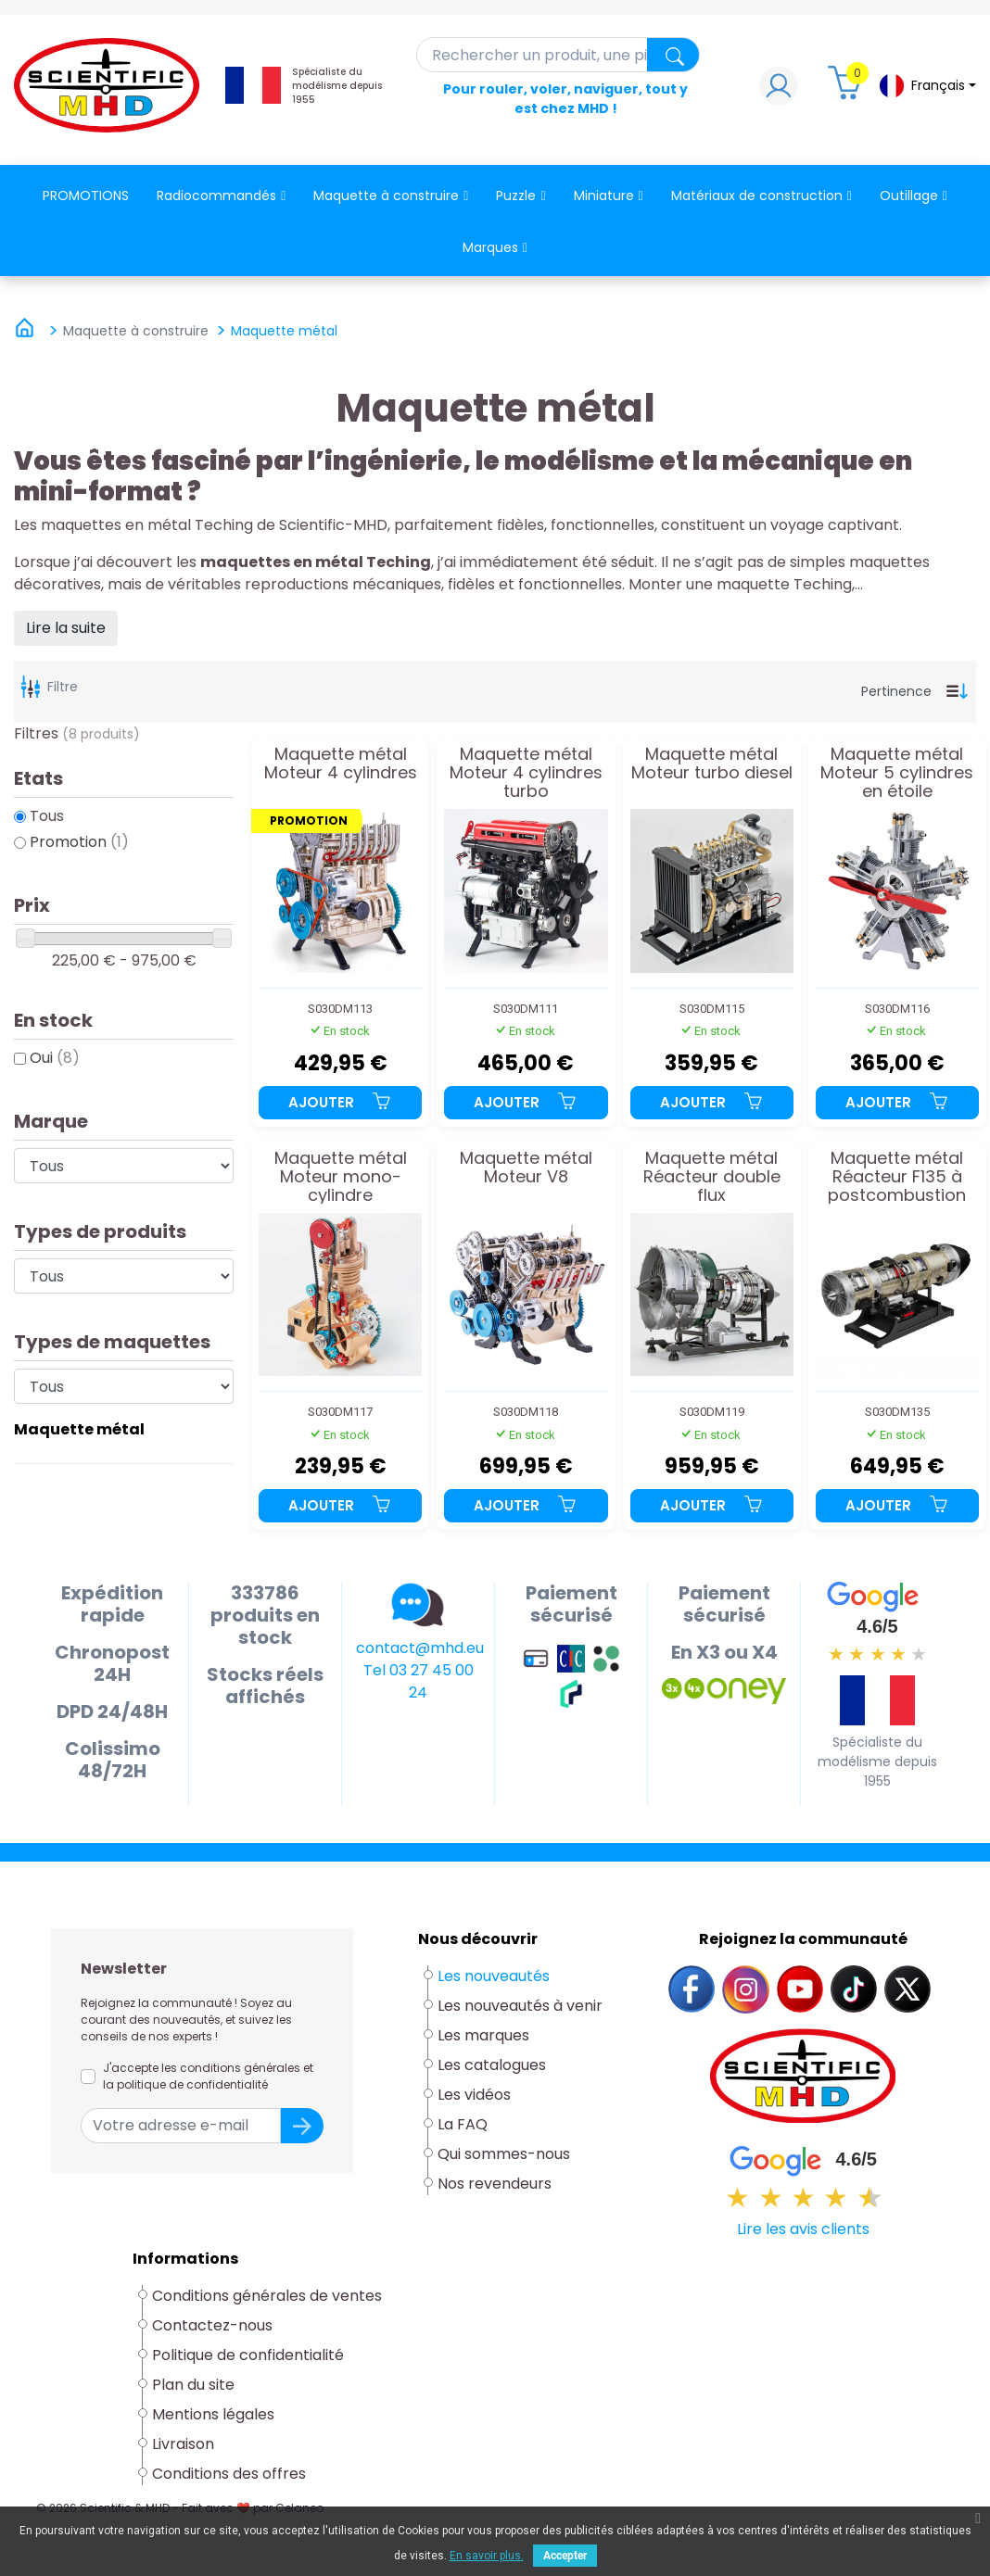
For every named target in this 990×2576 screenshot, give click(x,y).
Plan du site (193, 2384)
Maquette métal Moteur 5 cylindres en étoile (896, 772)
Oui (55, 1057)
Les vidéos (474, 2094)
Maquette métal (79, 1429)
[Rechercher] (558, 54)
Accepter (565, 2555)
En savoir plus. (487, 2555)
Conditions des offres (231, 2473)
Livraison (183, 2444)
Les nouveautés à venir (520, 2005)
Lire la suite (66, 627)
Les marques (483, 2035)
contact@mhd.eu (420, 1648)
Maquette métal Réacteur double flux (712, 1176)
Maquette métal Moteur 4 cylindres (340, 764)
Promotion (79, 841)
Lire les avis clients (803, 2229)
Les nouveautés (494, 1976)
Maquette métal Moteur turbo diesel (712, 764)
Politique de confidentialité (248, 2355)
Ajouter (340, 1102)
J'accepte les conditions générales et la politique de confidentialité (208, 2076)
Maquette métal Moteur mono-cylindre (340, 1176)
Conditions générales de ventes (267, 2295)
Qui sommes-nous (504, 2154)
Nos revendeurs (495, 2183)
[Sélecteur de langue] (927, 85)
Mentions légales (213, 2414)
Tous (47, 816)
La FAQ (463, 2124)
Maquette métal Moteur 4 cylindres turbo (526, 772)
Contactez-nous (212, 2325)
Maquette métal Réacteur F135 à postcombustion (897, 1176)
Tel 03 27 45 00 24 (418, 1681)
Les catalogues (492, 2065)
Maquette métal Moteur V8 (526, 1168)
